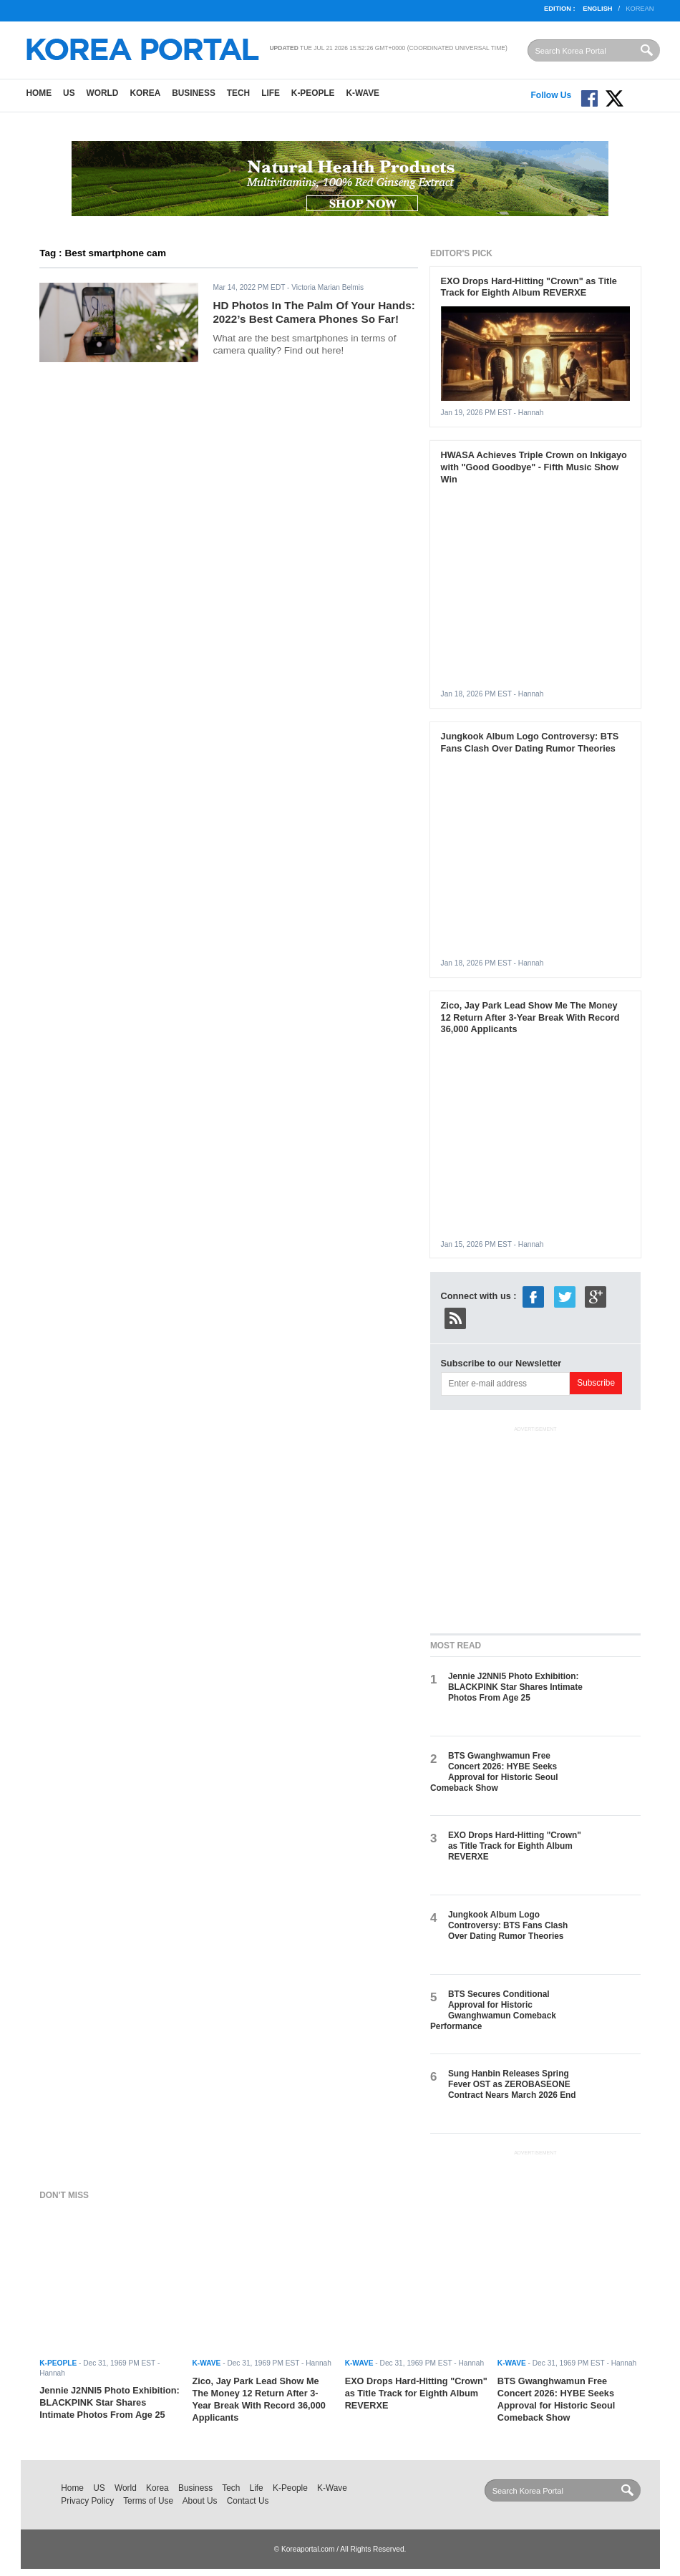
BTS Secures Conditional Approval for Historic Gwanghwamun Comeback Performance (493, 2010)
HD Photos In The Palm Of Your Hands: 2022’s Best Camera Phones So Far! (313, 312)
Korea (145, 93)
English (597, 8)
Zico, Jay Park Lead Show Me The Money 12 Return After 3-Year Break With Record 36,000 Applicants (530, 1017)
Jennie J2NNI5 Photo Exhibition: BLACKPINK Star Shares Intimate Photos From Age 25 (515, 1687)
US (68, 93)
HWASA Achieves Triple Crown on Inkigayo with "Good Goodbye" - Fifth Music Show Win (534, 467)
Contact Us (248, 2501)
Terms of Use (148, 2501)
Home (39, 93)
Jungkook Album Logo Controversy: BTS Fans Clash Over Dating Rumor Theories (530, 742)
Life (270, 93)
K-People (313, 93)
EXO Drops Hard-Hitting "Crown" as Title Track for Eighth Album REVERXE (529, 287)
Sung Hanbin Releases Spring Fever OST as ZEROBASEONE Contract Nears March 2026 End (512, 2085)
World (103, 93)
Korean (640, 8)
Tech (238, 93)
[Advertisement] (537, 1526)
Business (193, 93)
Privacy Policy (87, 2501)
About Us (200, 2501)
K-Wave (362, 93)
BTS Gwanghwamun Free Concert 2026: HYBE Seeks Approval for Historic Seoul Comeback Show (494, 1772)
